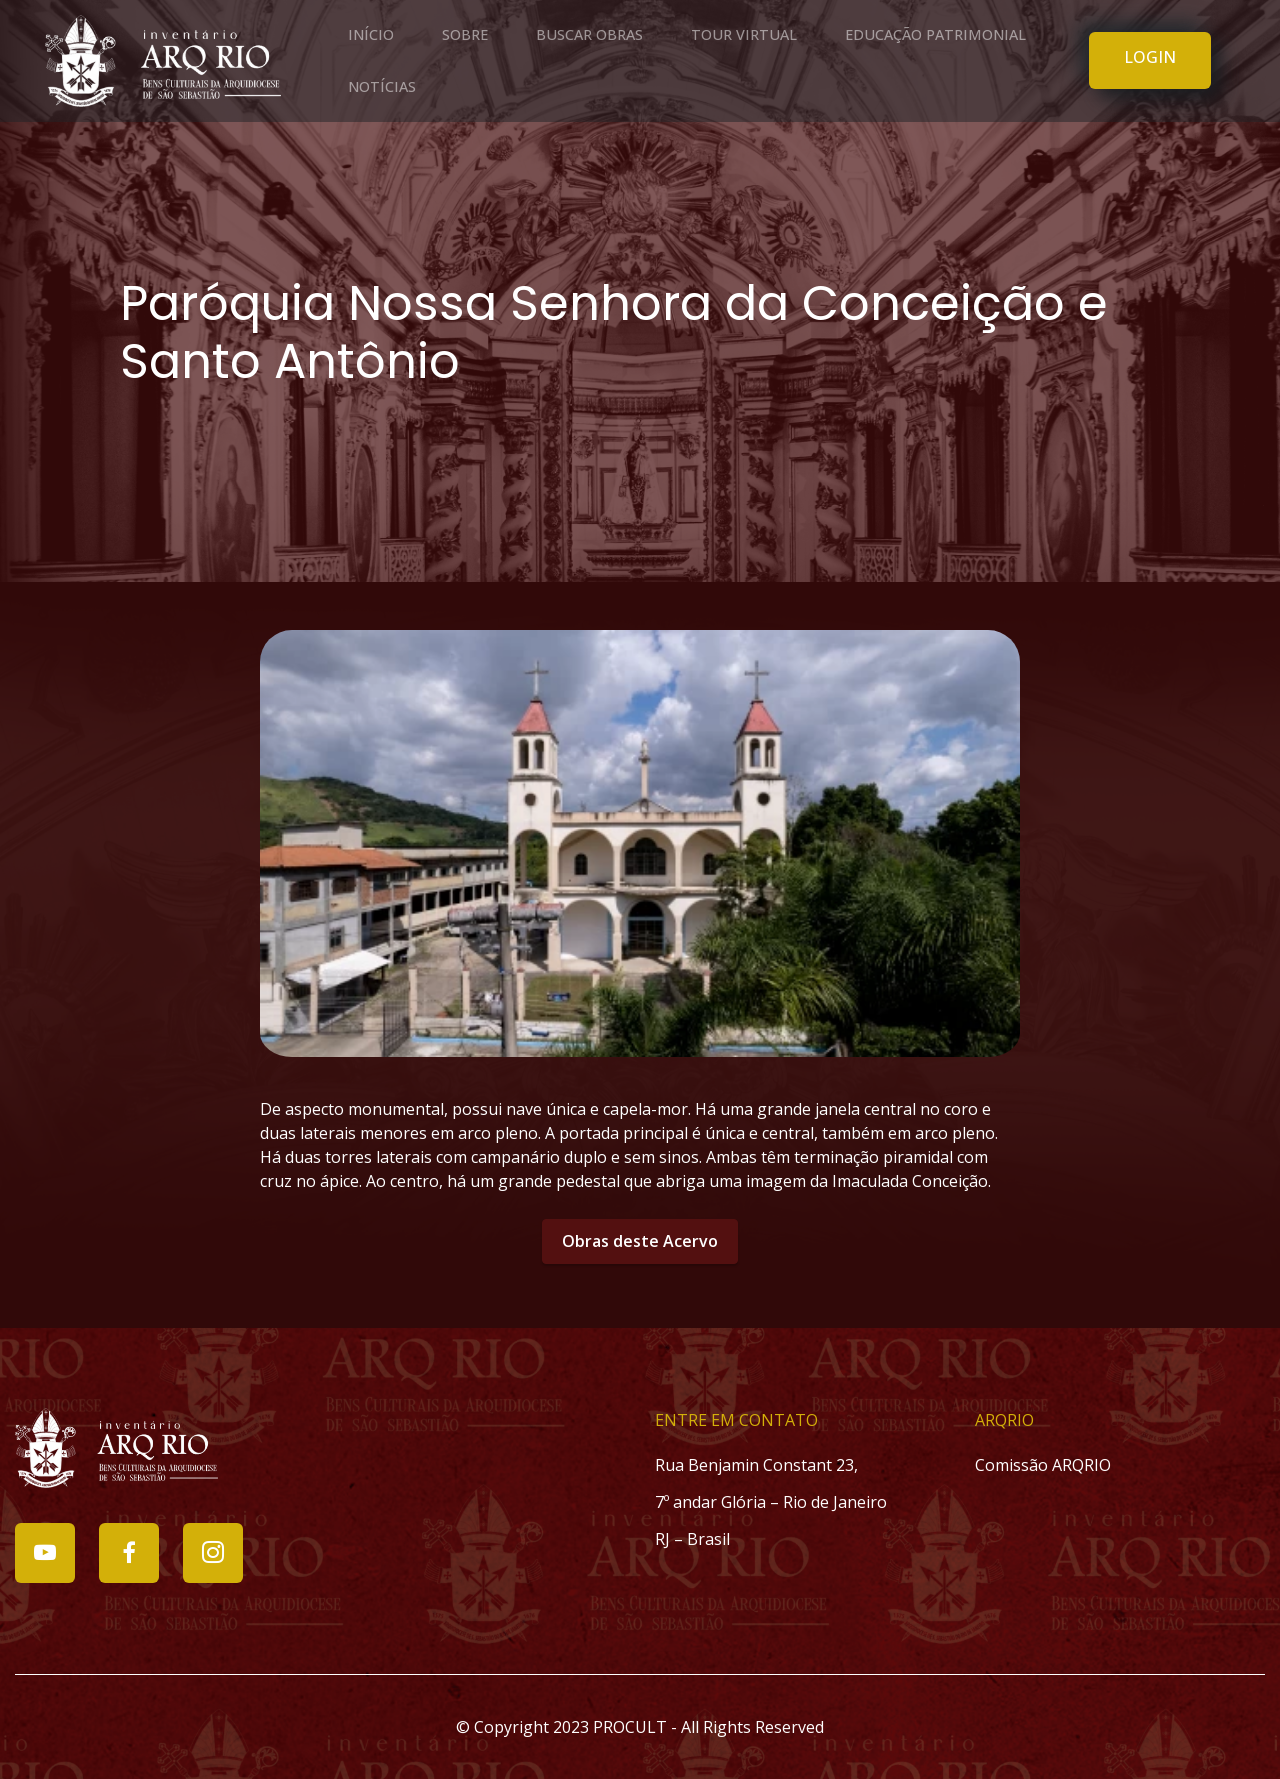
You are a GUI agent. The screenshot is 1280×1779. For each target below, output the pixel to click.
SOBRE (465, 34)
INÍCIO (371, 34)
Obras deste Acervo (640, 1241)
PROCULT (630, 1727)
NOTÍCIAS (382, 86)
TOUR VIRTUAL (744, 34)
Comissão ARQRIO (1043, 1465)
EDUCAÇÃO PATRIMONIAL (935, 34)
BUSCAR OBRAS (589, 34)
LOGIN (1150, 57)
